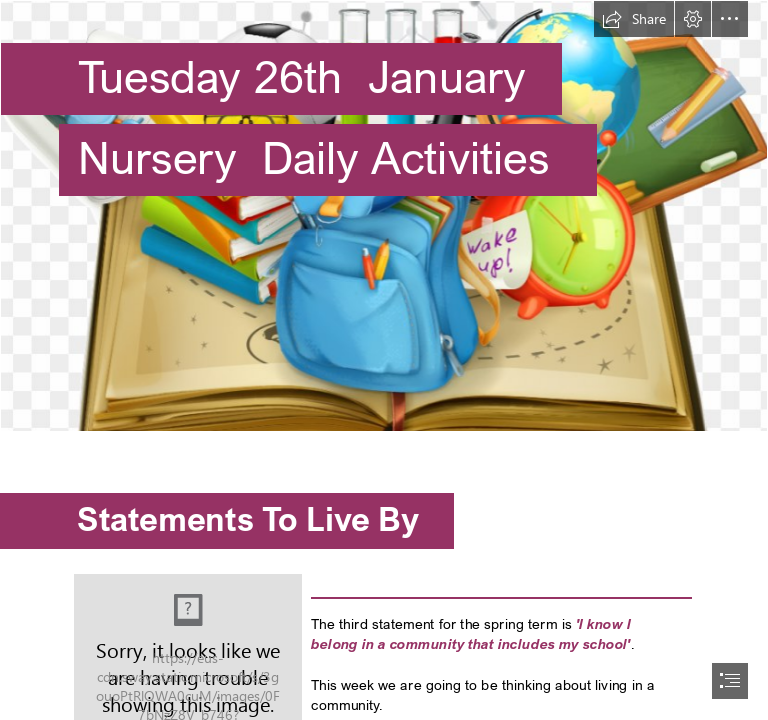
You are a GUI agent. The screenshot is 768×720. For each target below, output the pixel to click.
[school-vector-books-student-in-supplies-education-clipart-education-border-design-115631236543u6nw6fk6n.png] (384, 216)
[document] (384, 360)
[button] (634, 19)
